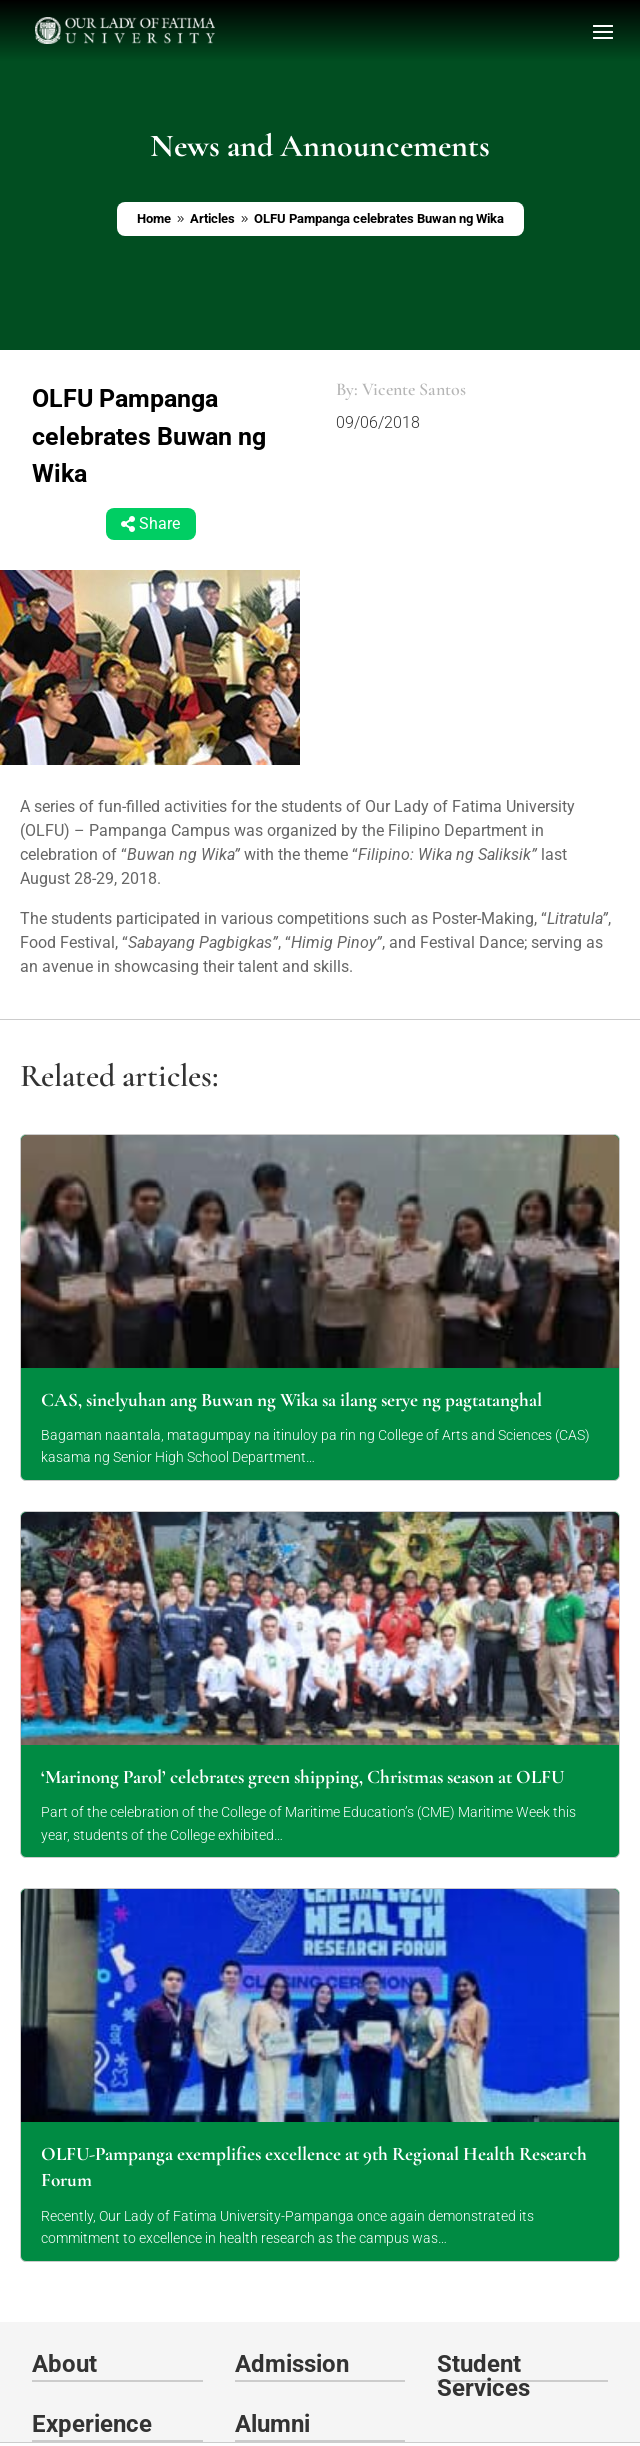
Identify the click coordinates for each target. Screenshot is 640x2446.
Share (159, 524)
